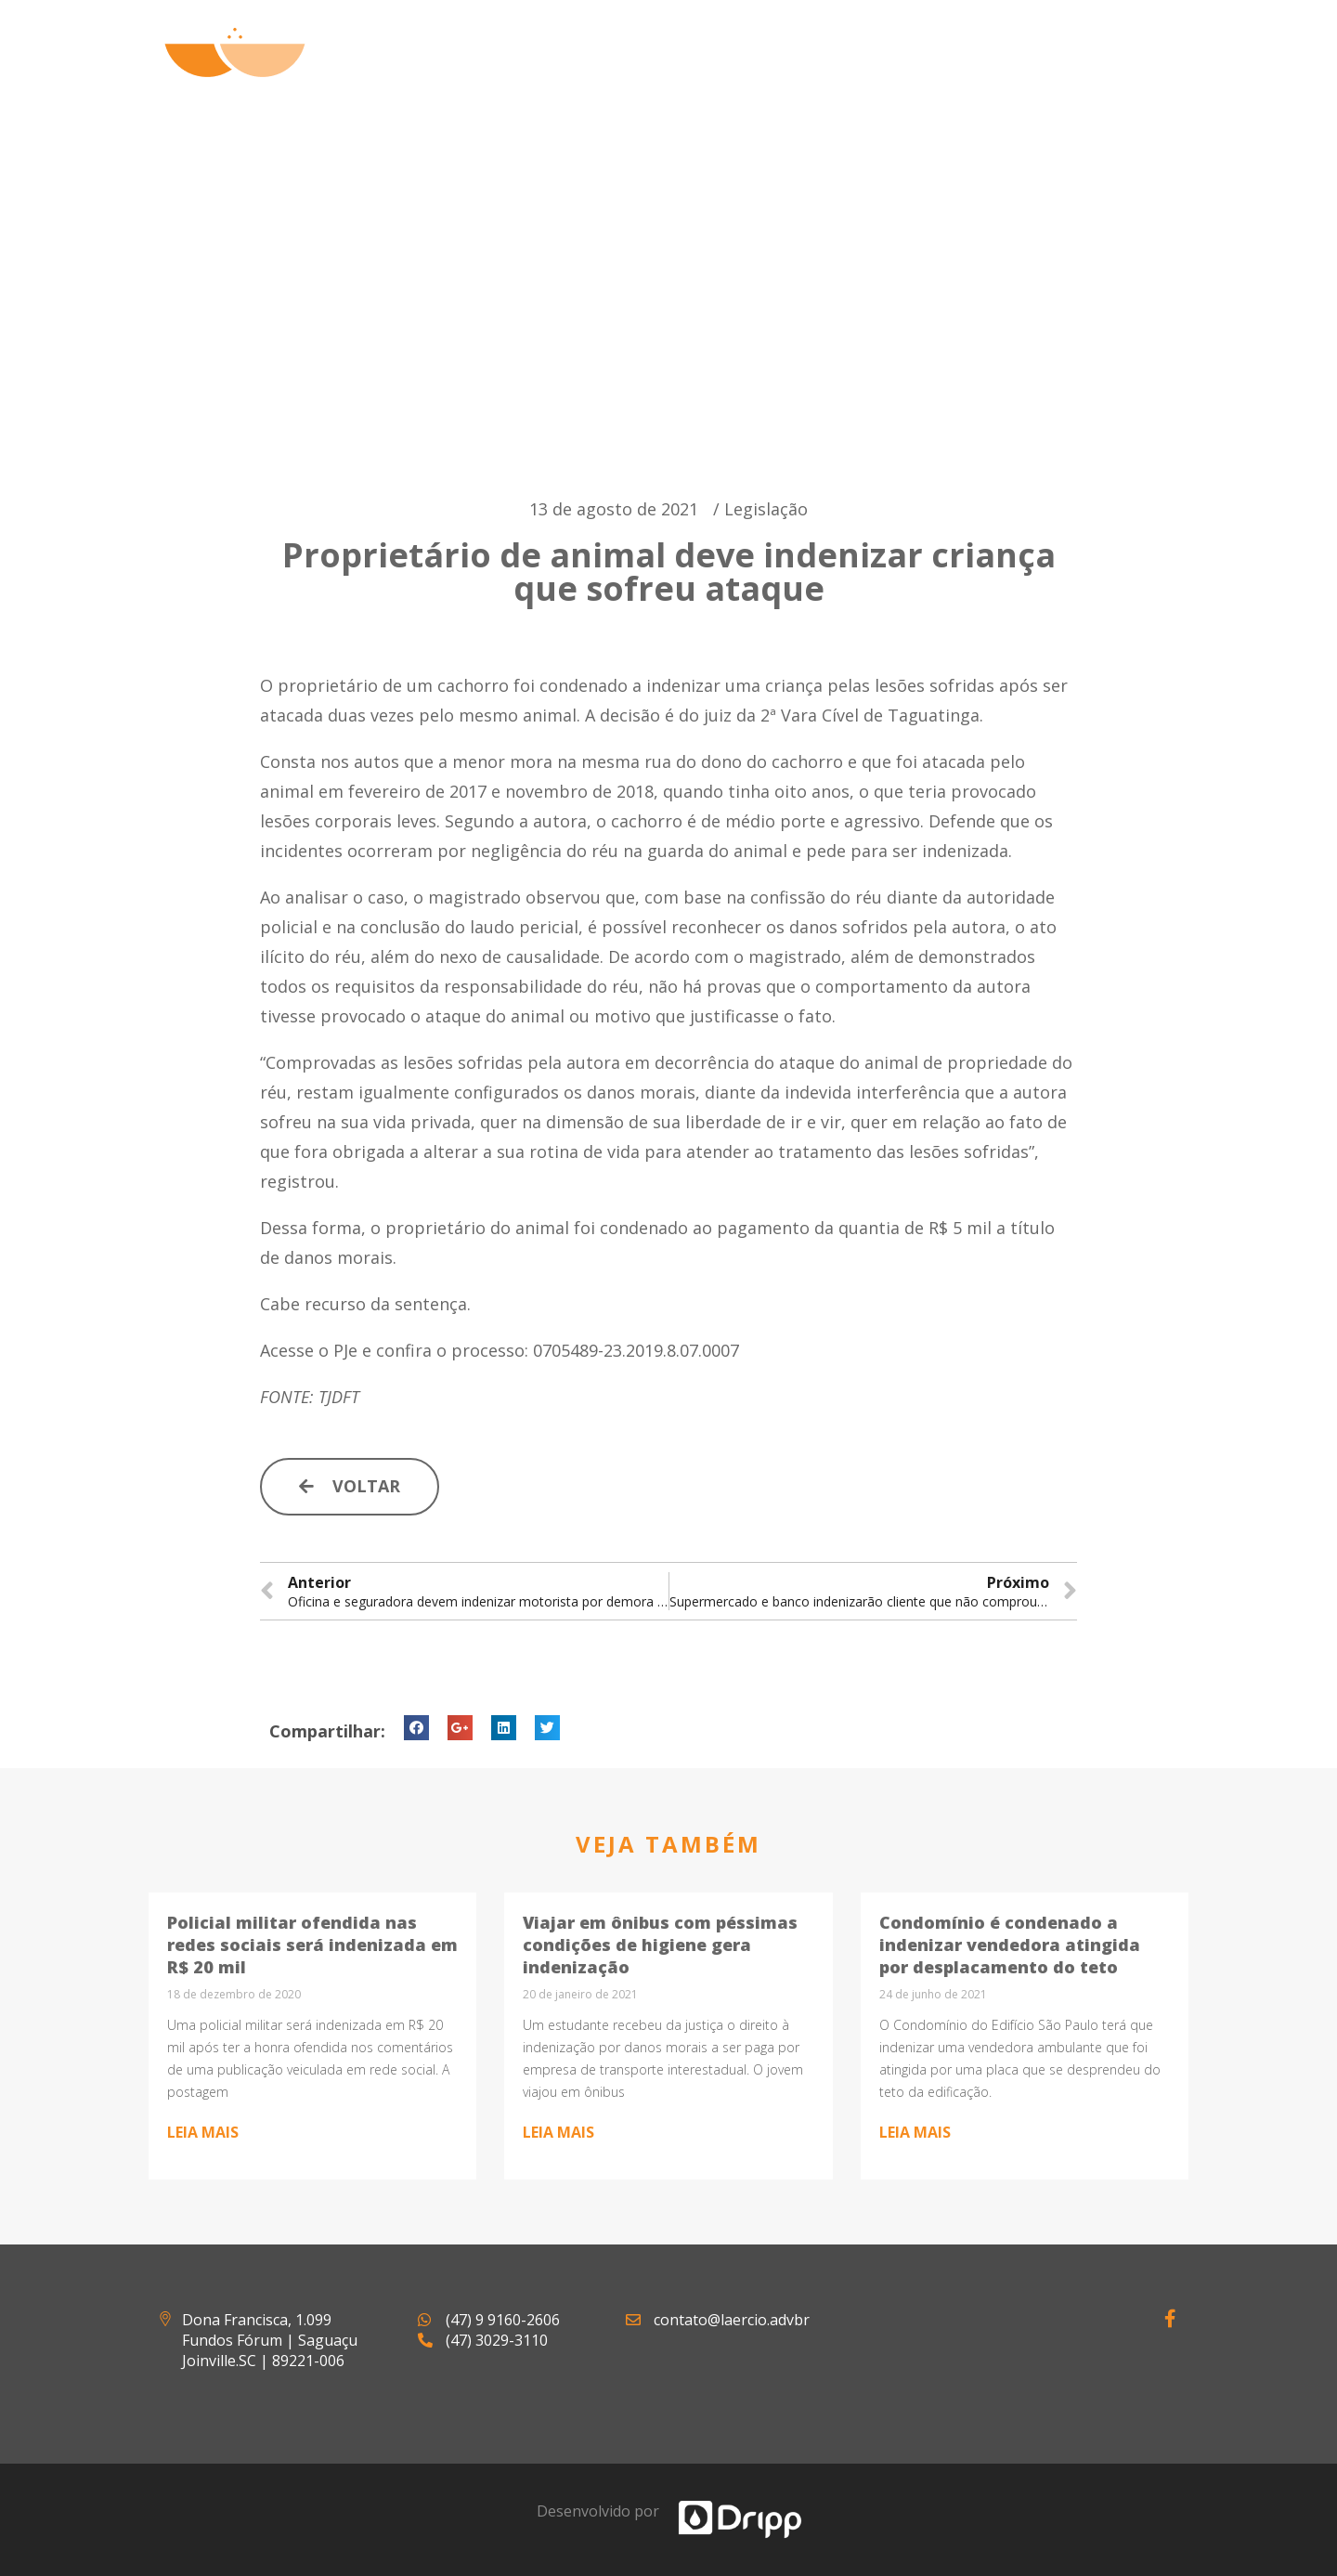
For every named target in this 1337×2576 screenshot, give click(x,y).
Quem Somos (643, 74)
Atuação (780, 74)
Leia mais (203, 2132)
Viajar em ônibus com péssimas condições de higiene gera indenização (660, 1944)
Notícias (1007, 74)
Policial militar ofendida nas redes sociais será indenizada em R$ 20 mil (312, 1944)
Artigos (894, 74)
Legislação (766, 509)
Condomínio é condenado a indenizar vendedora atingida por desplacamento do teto (1009, 1944)
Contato (1127, 74)
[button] (349, 1487)
